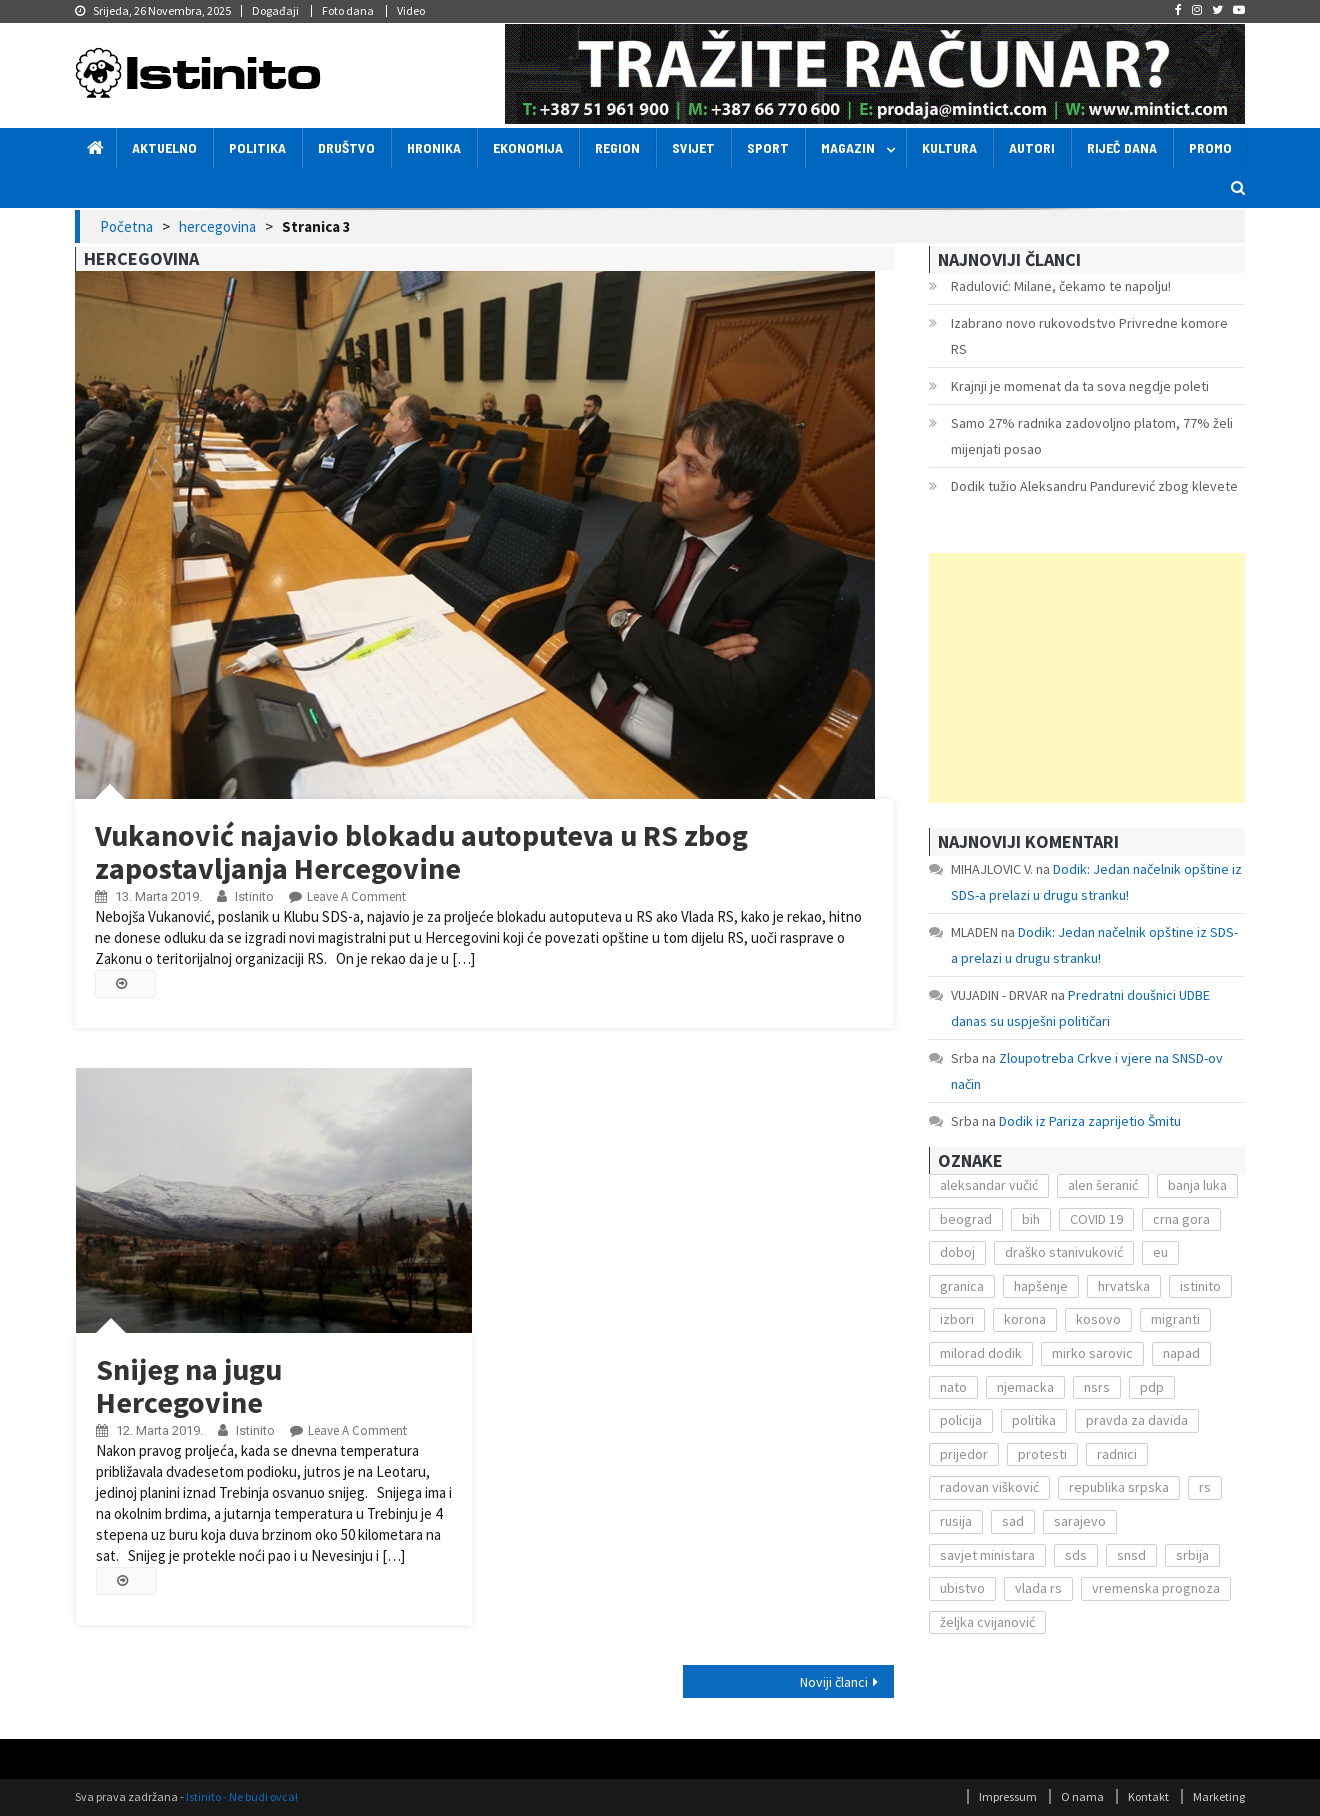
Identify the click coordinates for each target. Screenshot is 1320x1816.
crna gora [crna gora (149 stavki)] (1181, 1219)
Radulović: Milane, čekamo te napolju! (1061, 286)
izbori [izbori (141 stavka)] (957, 1319)
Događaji (275, 10)
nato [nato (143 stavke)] (953, 1387)
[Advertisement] (1087, 678)
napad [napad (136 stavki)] (1181, 1353)
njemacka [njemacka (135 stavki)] (1025, 1387)
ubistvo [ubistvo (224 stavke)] (962, 1588)
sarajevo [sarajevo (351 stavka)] (1080, 1521)
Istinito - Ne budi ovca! (242, 1796)
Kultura (949, 147)
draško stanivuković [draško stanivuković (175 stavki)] (1064, 1252)
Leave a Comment (356, 896)
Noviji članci (834, 1682)
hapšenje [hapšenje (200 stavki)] (1041, 1286)
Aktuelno (164, 147)
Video (411, 10)
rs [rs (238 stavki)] (1205, 1487)
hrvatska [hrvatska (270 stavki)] (1124, 1286)
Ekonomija (528, 147)
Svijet (693, 147)
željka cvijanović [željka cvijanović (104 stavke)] (987, 1622)
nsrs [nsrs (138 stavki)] (1097, 1387)
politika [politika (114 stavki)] (1034, 1420)
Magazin (848, 147)
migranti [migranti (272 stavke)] (1175, 1319)
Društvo (346, 147)
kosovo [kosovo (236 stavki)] (1098, 1319)
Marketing (1219, 1796)
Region (617, 147)
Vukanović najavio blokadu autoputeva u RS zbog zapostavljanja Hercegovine (421, 851)
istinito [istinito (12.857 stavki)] (1200, 1286)
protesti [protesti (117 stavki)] (1042, 1454)
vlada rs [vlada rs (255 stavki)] (1038, 1588)
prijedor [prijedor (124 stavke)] (964, 1454)
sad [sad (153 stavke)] (1013, 1521)
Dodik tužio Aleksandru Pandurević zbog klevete (1094, 486)
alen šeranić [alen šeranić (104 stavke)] (1103, 1185)
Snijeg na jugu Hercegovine (189, 1385)
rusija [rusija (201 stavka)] (956, 1521)
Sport (768, 147)
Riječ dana (1122, 147)
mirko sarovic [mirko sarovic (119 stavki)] (1092, 1353)
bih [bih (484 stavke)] (1031, 1219)
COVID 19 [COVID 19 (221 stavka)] (1096, 1219)
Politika (257, 147)
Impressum (1008, 1796)
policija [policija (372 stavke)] (961, 1420)
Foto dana (348, 10)
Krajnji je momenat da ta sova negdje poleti (1080, 386)
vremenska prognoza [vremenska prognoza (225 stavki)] (1156, 1588)
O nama (1082, 1796)
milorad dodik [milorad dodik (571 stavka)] (981, 1353)
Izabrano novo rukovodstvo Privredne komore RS (1089, 336)
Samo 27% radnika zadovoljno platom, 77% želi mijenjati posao (1092, 436)
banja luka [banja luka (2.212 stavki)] (1197, 1185)
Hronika (434, 147)
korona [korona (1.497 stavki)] (1025, 1319)
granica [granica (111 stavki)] (962, 1286)
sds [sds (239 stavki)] (1076, 1555)
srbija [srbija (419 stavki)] (1192, 1555)
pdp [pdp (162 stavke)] (1152, 1387)
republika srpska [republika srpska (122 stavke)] (1119, 1487)
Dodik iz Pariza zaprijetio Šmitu (1090, 1121)
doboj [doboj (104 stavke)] (957, 1252)
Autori (1032, 147)
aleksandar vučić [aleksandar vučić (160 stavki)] (989, 1185)
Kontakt (1148, 1796)
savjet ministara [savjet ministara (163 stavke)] (987, 1555)
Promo (1210, 147)
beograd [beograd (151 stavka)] (966, 1219)
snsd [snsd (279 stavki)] (1131, 1555)
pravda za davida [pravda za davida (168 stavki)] (1137, 1420)
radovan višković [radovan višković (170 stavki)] (989, 1487)
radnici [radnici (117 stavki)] (1117, 1454)
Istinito (254, 896)
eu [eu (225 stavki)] (1160, 1252)
